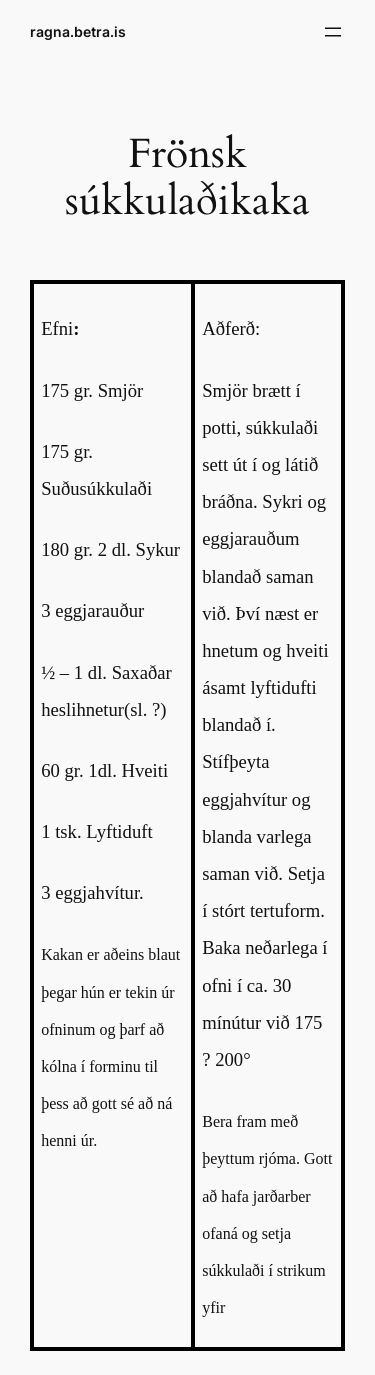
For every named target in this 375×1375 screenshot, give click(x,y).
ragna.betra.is (78, 31)
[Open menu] (333, 32)
